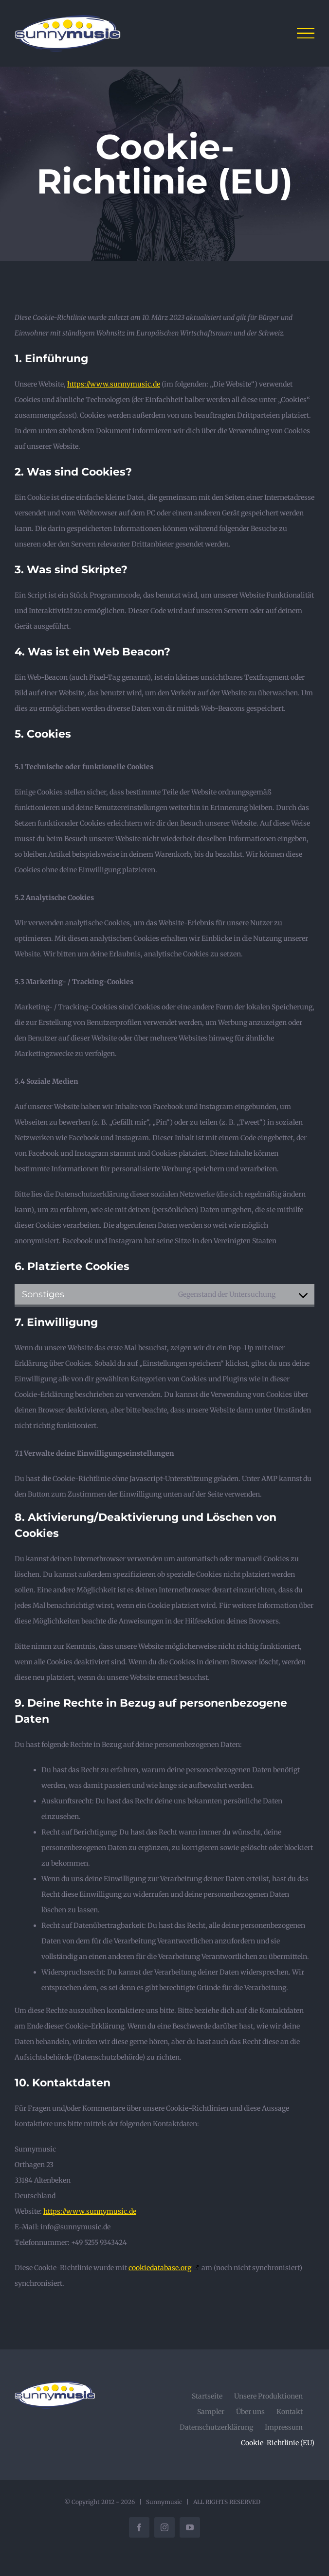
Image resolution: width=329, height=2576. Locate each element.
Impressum (284, 2427)
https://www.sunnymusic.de (113, 384)
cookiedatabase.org (159, 2267)
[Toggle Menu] (306, 33)
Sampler (210, 2411)
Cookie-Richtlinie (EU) (277, 2442)
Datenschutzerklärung (216, 2427)
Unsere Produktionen (268, 2396)
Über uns (250, 2411)
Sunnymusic (164, 2501)
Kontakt (289, 2411)
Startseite (207, 2396)
